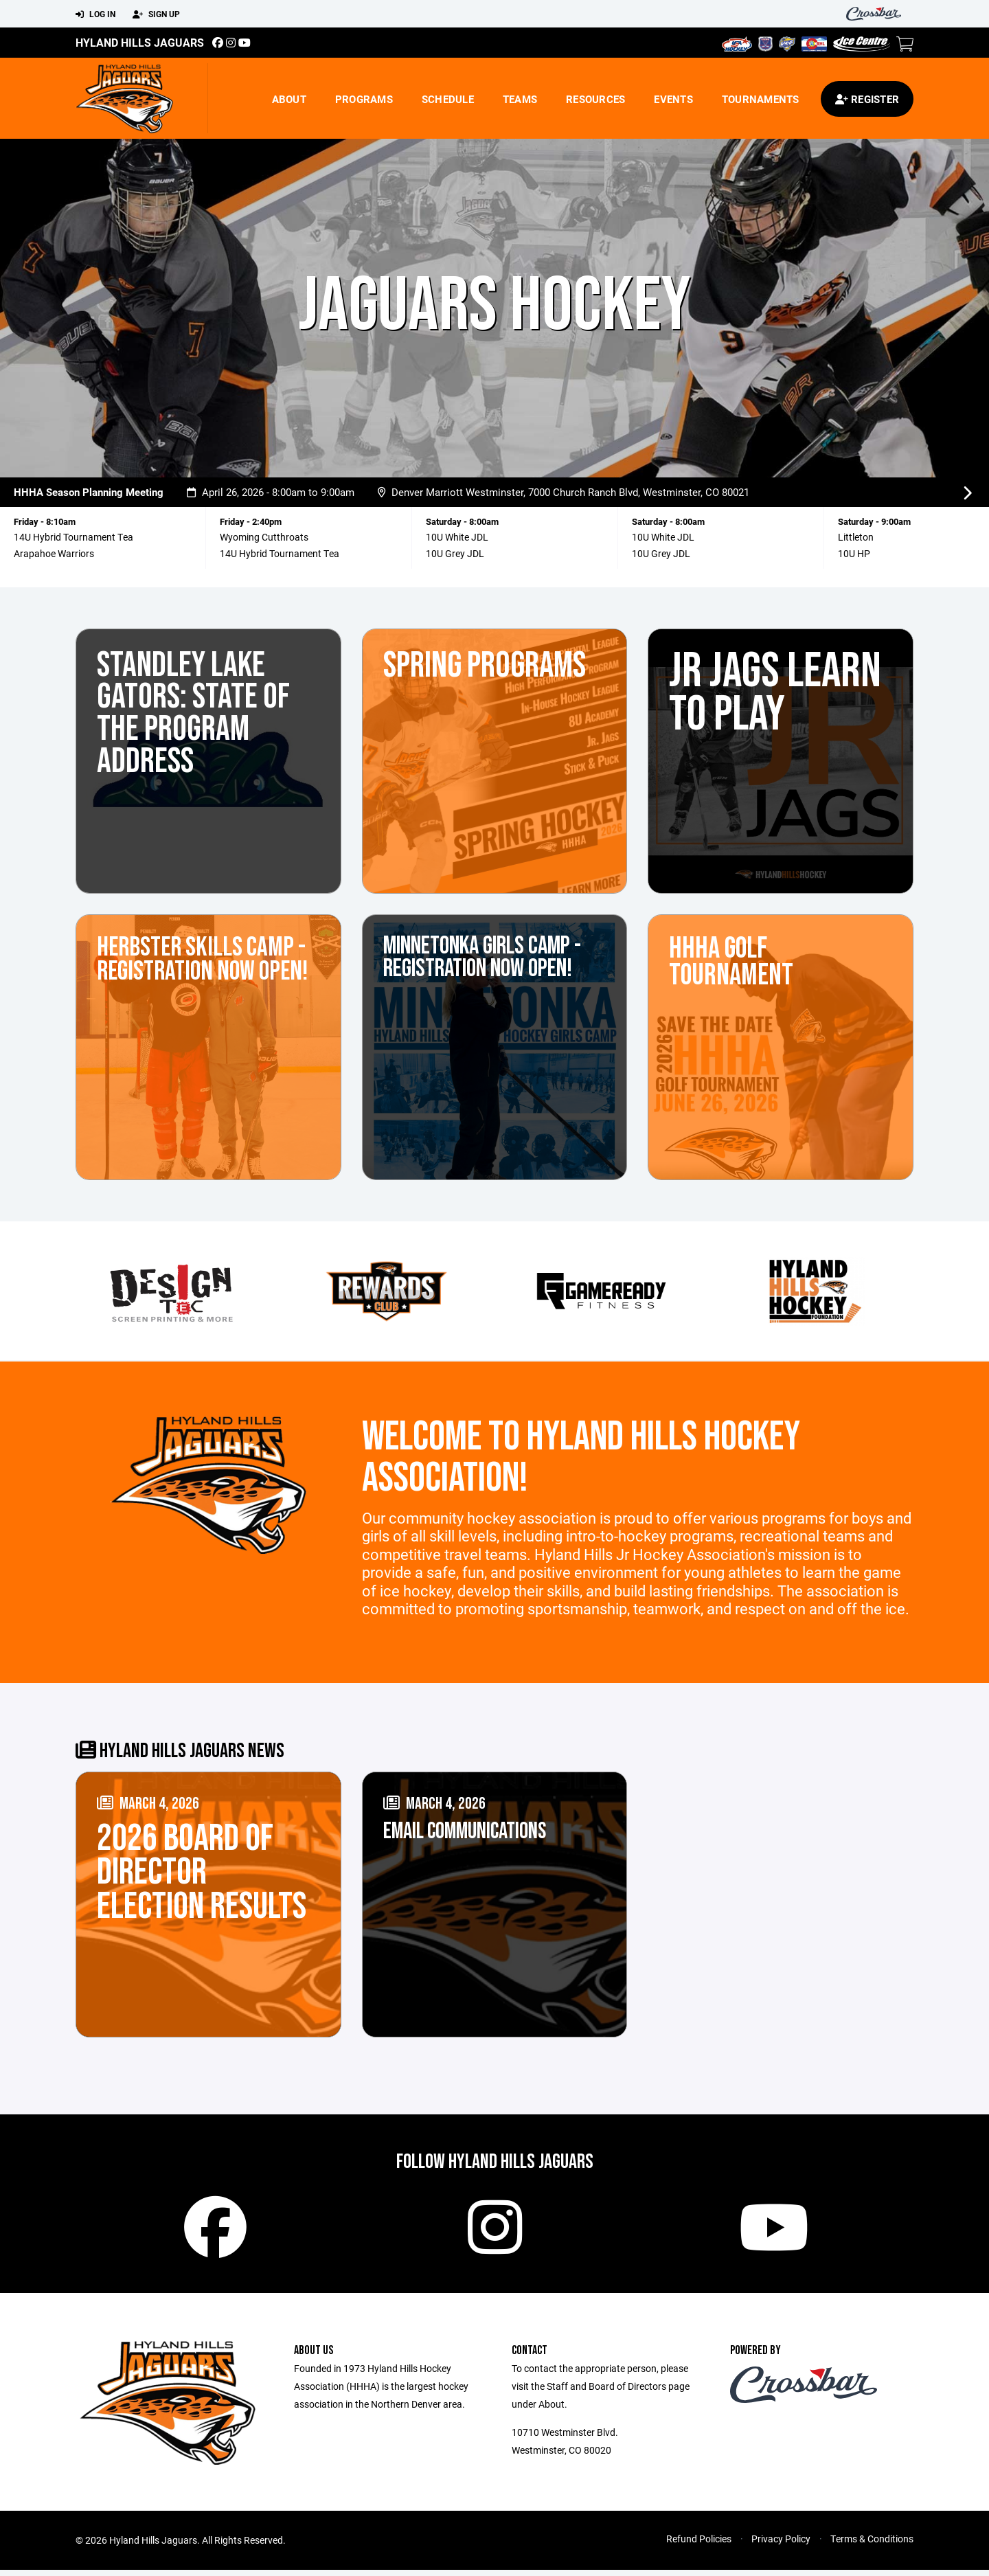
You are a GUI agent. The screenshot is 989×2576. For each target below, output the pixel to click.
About (289, 99)
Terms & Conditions (871, 2544)
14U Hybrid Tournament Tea (73, 536)
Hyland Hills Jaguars (140, 42)
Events (673, 99)
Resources (595, 99)
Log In (95, 14)
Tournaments (760, 99)
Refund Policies (698, 2544)
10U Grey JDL (455, 553)
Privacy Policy (780, 2544)
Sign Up (156, 14)
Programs (364, 99)
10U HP (854, 553)
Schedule (448, 99)
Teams (520, 99)
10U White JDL (663, 536)
